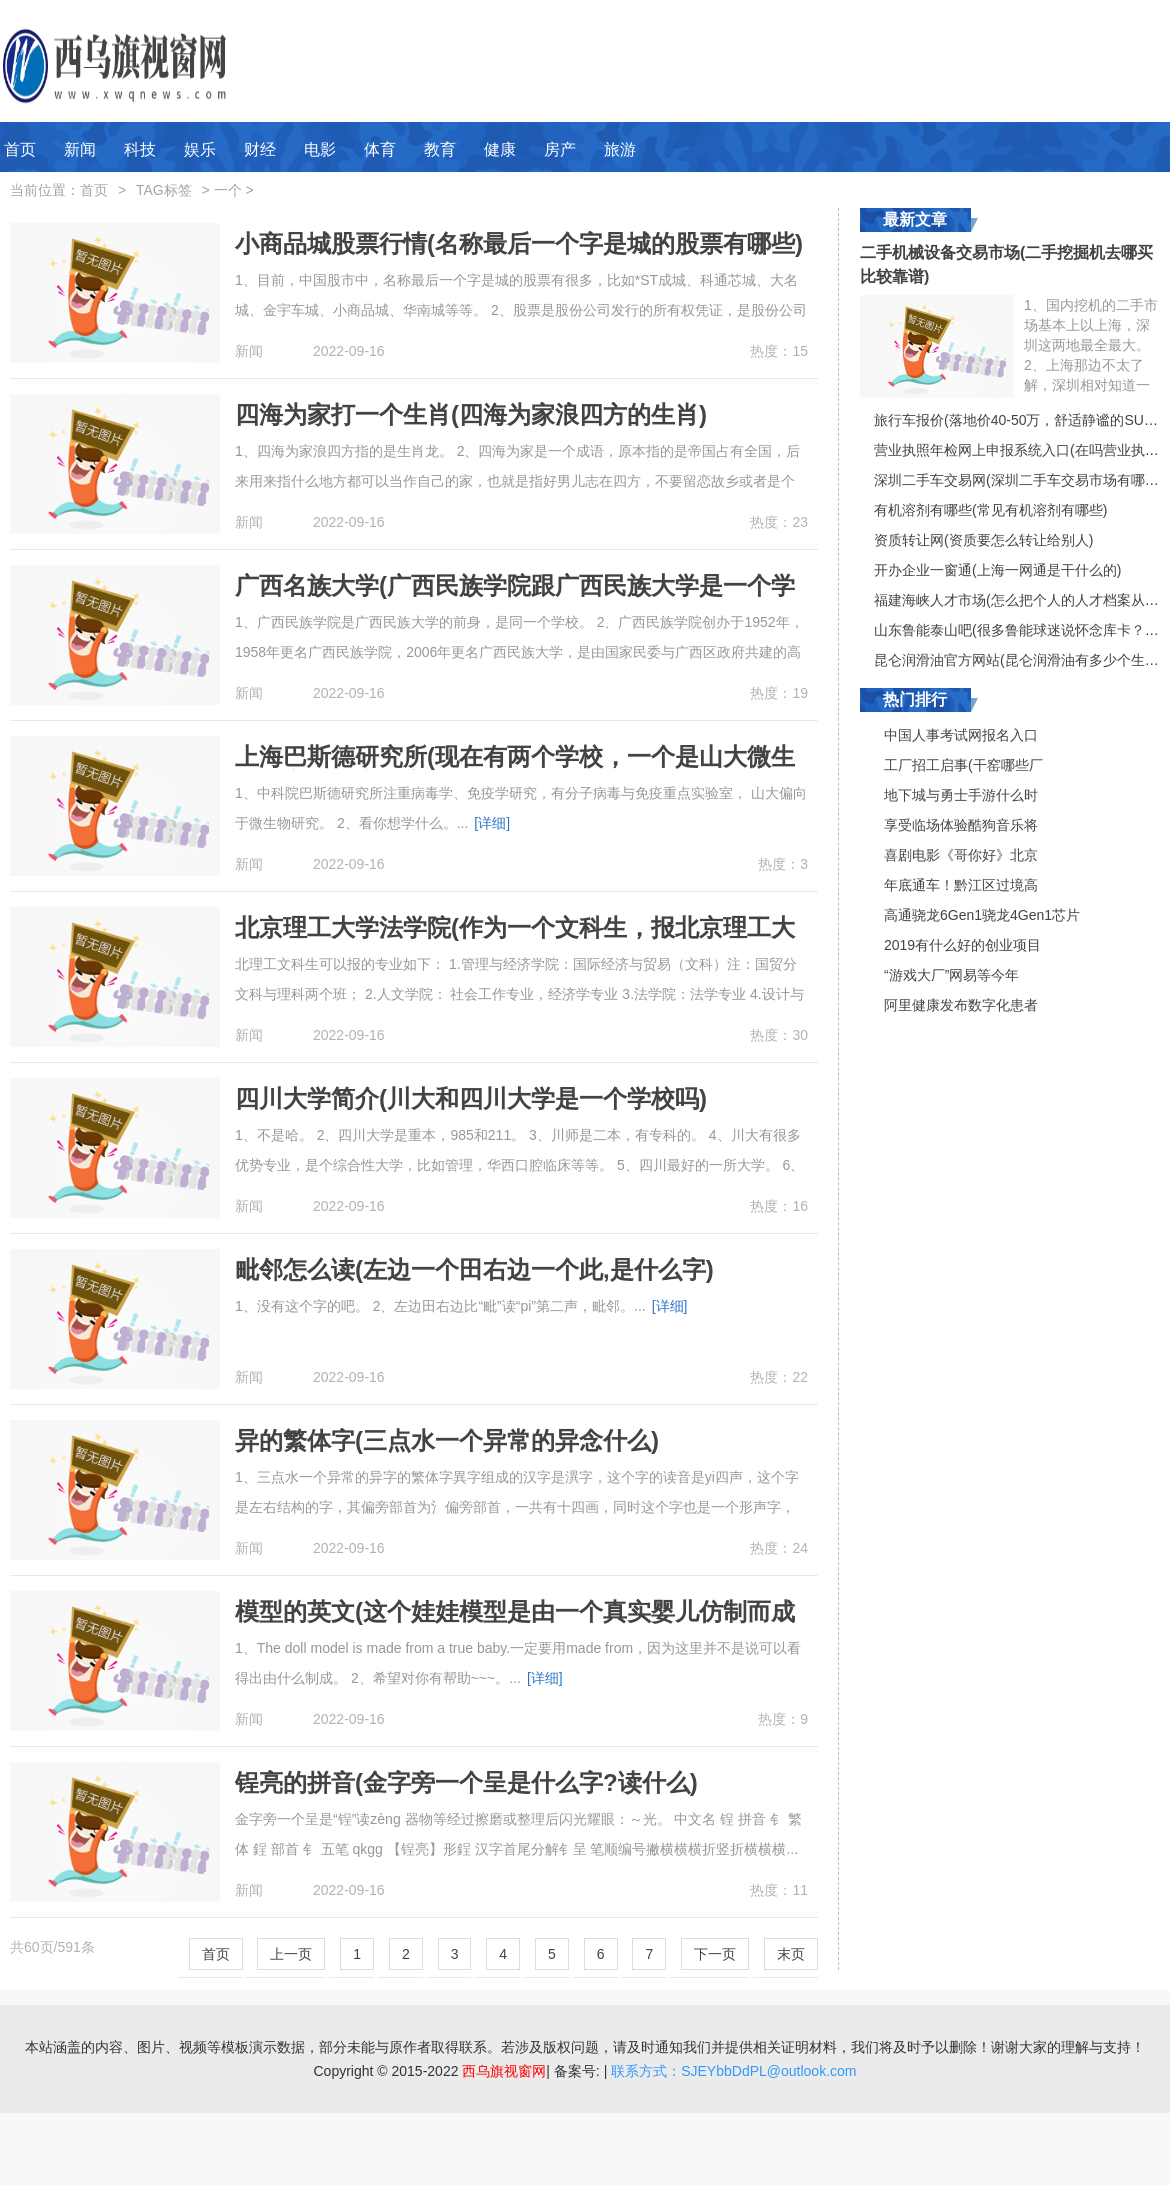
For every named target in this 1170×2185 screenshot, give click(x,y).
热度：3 (783, 864)
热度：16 (779, 1206)
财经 (260, 149)
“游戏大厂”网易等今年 (951, 975)
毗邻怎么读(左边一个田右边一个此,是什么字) (474, 1269)
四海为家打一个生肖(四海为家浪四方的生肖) (471, 414)
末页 (791, 1954)
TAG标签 (164, 190)
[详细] (492, 823)
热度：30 (779, 1035)
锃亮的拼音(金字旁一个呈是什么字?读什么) (466, 1782)
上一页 (291, 1954)
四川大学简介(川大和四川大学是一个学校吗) (471, 1098)
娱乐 (200, 149)
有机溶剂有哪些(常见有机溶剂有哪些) (990, 510)
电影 (320, 149)
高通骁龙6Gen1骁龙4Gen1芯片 (982, 915)
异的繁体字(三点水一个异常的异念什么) (447, 1440)
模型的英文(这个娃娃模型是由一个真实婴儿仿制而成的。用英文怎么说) (515, 1624)
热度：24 (779, 1548)
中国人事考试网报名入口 (961, 735)
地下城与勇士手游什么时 (961, 795)
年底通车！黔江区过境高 (961, 885)
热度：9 (783, 1719)
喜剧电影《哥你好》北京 (961, 855)
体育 (380, 149)
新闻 (80, 149)
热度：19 (779, 693)
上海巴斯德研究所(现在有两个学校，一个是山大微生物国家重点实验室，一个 (515, 769)
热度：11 (779, 1890)
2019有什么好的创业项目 (962, 945)
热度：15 (779, 351)
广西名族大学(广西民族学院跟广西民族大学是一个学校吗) (515, 598)
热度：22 (779, 1377)
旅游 (620, 149)
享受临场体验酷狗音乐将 (961, 825)
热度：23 (779, 522)
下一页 (715, 1954)
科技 (140, 149)
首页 (20, 149)
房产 (560, 149)
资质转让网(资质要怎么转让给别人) (983, 540)
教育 (440, 149)
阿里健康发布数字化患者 (961, 1005)
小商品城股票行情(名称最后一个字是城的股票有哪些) (519, 243)
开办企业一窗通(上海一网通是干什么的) (997, 570)
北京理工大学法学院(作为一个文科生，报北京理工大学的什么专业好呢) (515, 940)
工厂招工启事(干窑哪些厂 (963, 765)
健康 (500, 149)
